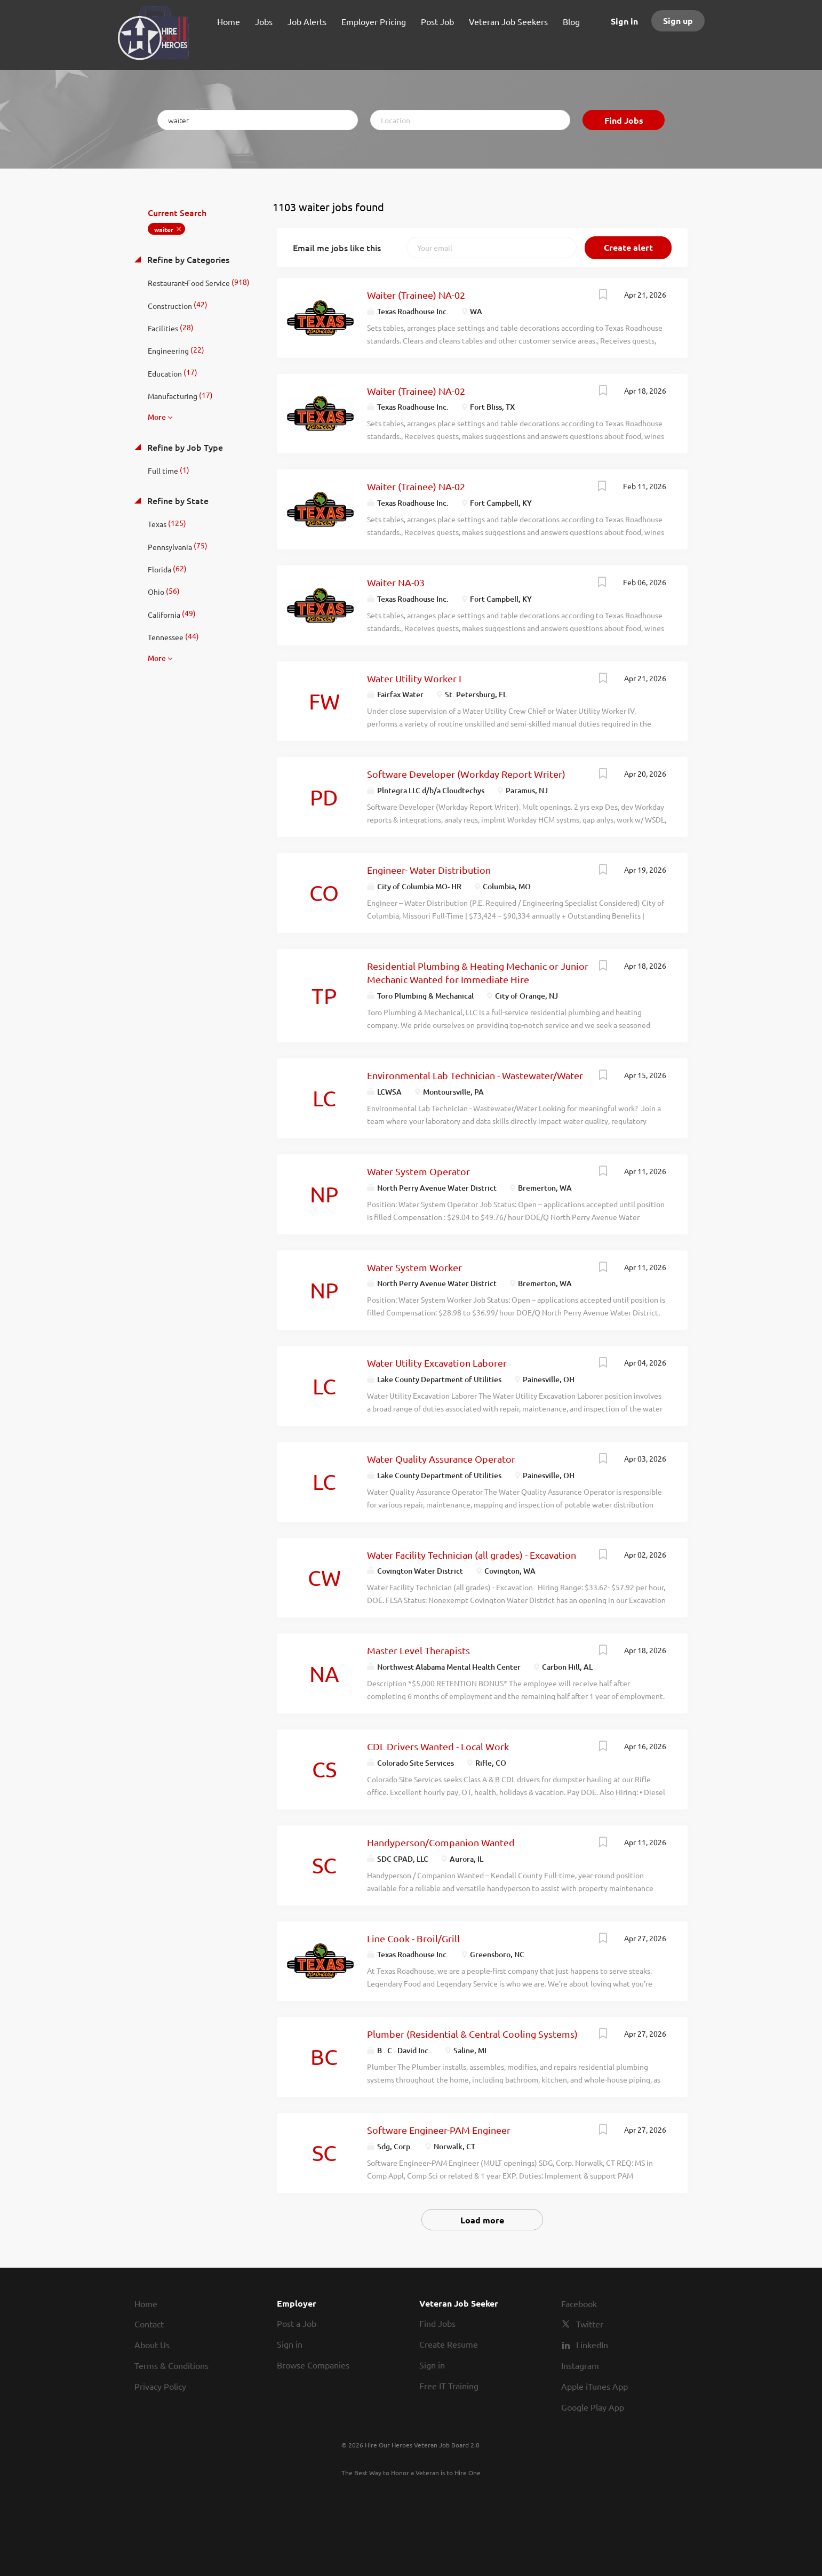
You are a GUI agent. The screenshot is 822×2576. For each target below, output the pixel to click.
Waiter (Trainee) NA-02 (416, 294)
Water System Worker (414, 1267)
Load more (482, 2220)
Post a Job (296, 2323)
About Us (152, 2344)
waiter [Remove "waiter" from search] (163, 229)
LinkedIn (592, 2344)
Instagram (580, 2365)
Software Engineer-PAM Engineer (438, 2129)
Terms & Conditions (171, 2365)
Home (145, 2303)
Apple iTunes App (594, 2386)
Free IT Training (448, 2385)
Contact (149, 2323)
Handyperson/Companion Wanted (441, 1842)
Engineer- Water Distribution (429, 869)
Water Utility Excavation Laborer (437, 1362)
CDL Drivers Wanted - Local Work (438, 1746)
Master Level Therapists (418, 1650)
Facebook (579, 2303)
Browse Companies (313, 2364)
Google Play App (592, 2407)
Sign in (624, 21)
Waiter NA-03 (396, 582)
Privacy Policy (160, 2386)
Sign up (678, 20)
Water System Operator (418, 1171)
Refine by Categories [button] (187, 259)
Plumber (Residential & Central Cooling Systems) (472, 2033)
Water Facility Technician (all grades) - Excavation (471, 1554)
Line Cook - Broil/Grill (413, 1938)
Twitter (589, 2323)
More (157, 417)
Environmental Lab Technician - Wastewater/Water (475, 1075)
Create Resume (448, 2344)
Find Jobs (623, 120)
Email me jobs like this (337, 247)
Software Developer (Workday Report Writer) (466, 773)
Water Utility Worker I (414, 678)
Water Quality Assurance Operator (441, 1458)
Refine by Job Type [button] (184, 447)
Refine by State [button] (177, 500)
